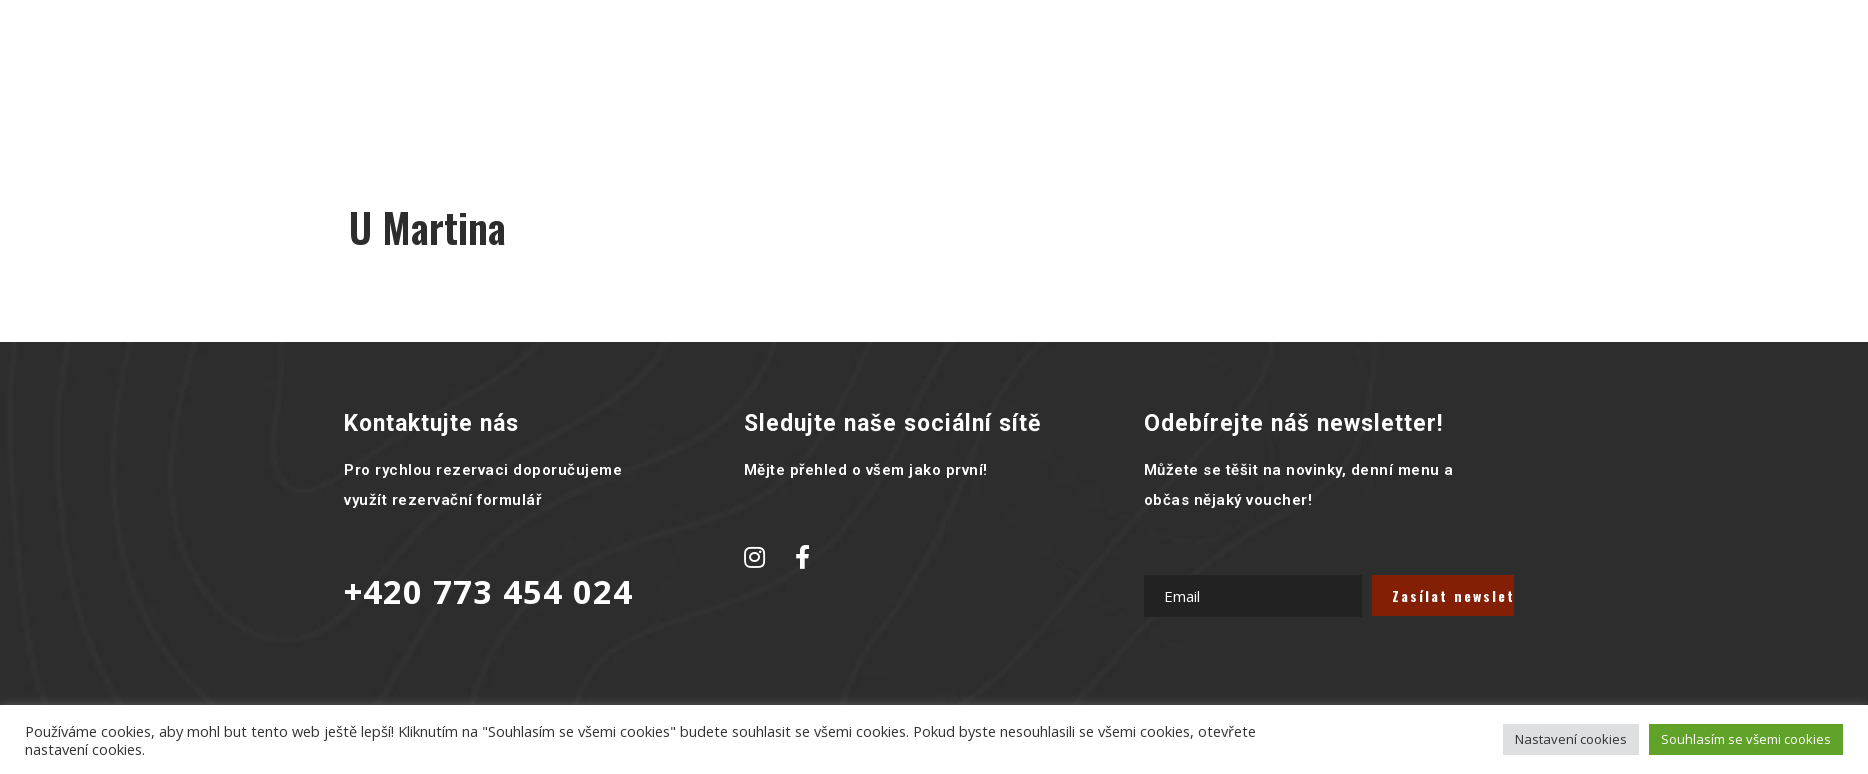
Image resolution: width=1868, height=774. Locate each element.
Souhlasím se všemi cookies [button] (1746, 739)
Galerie (839, 74)
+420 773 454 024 (488, 591)
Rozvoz (1082, 74)
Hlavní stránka (638, 74)
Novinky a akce (961, 74)
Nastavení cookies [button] (1571, 739)
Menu (752, 74)
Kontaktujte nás (1209, 74)
